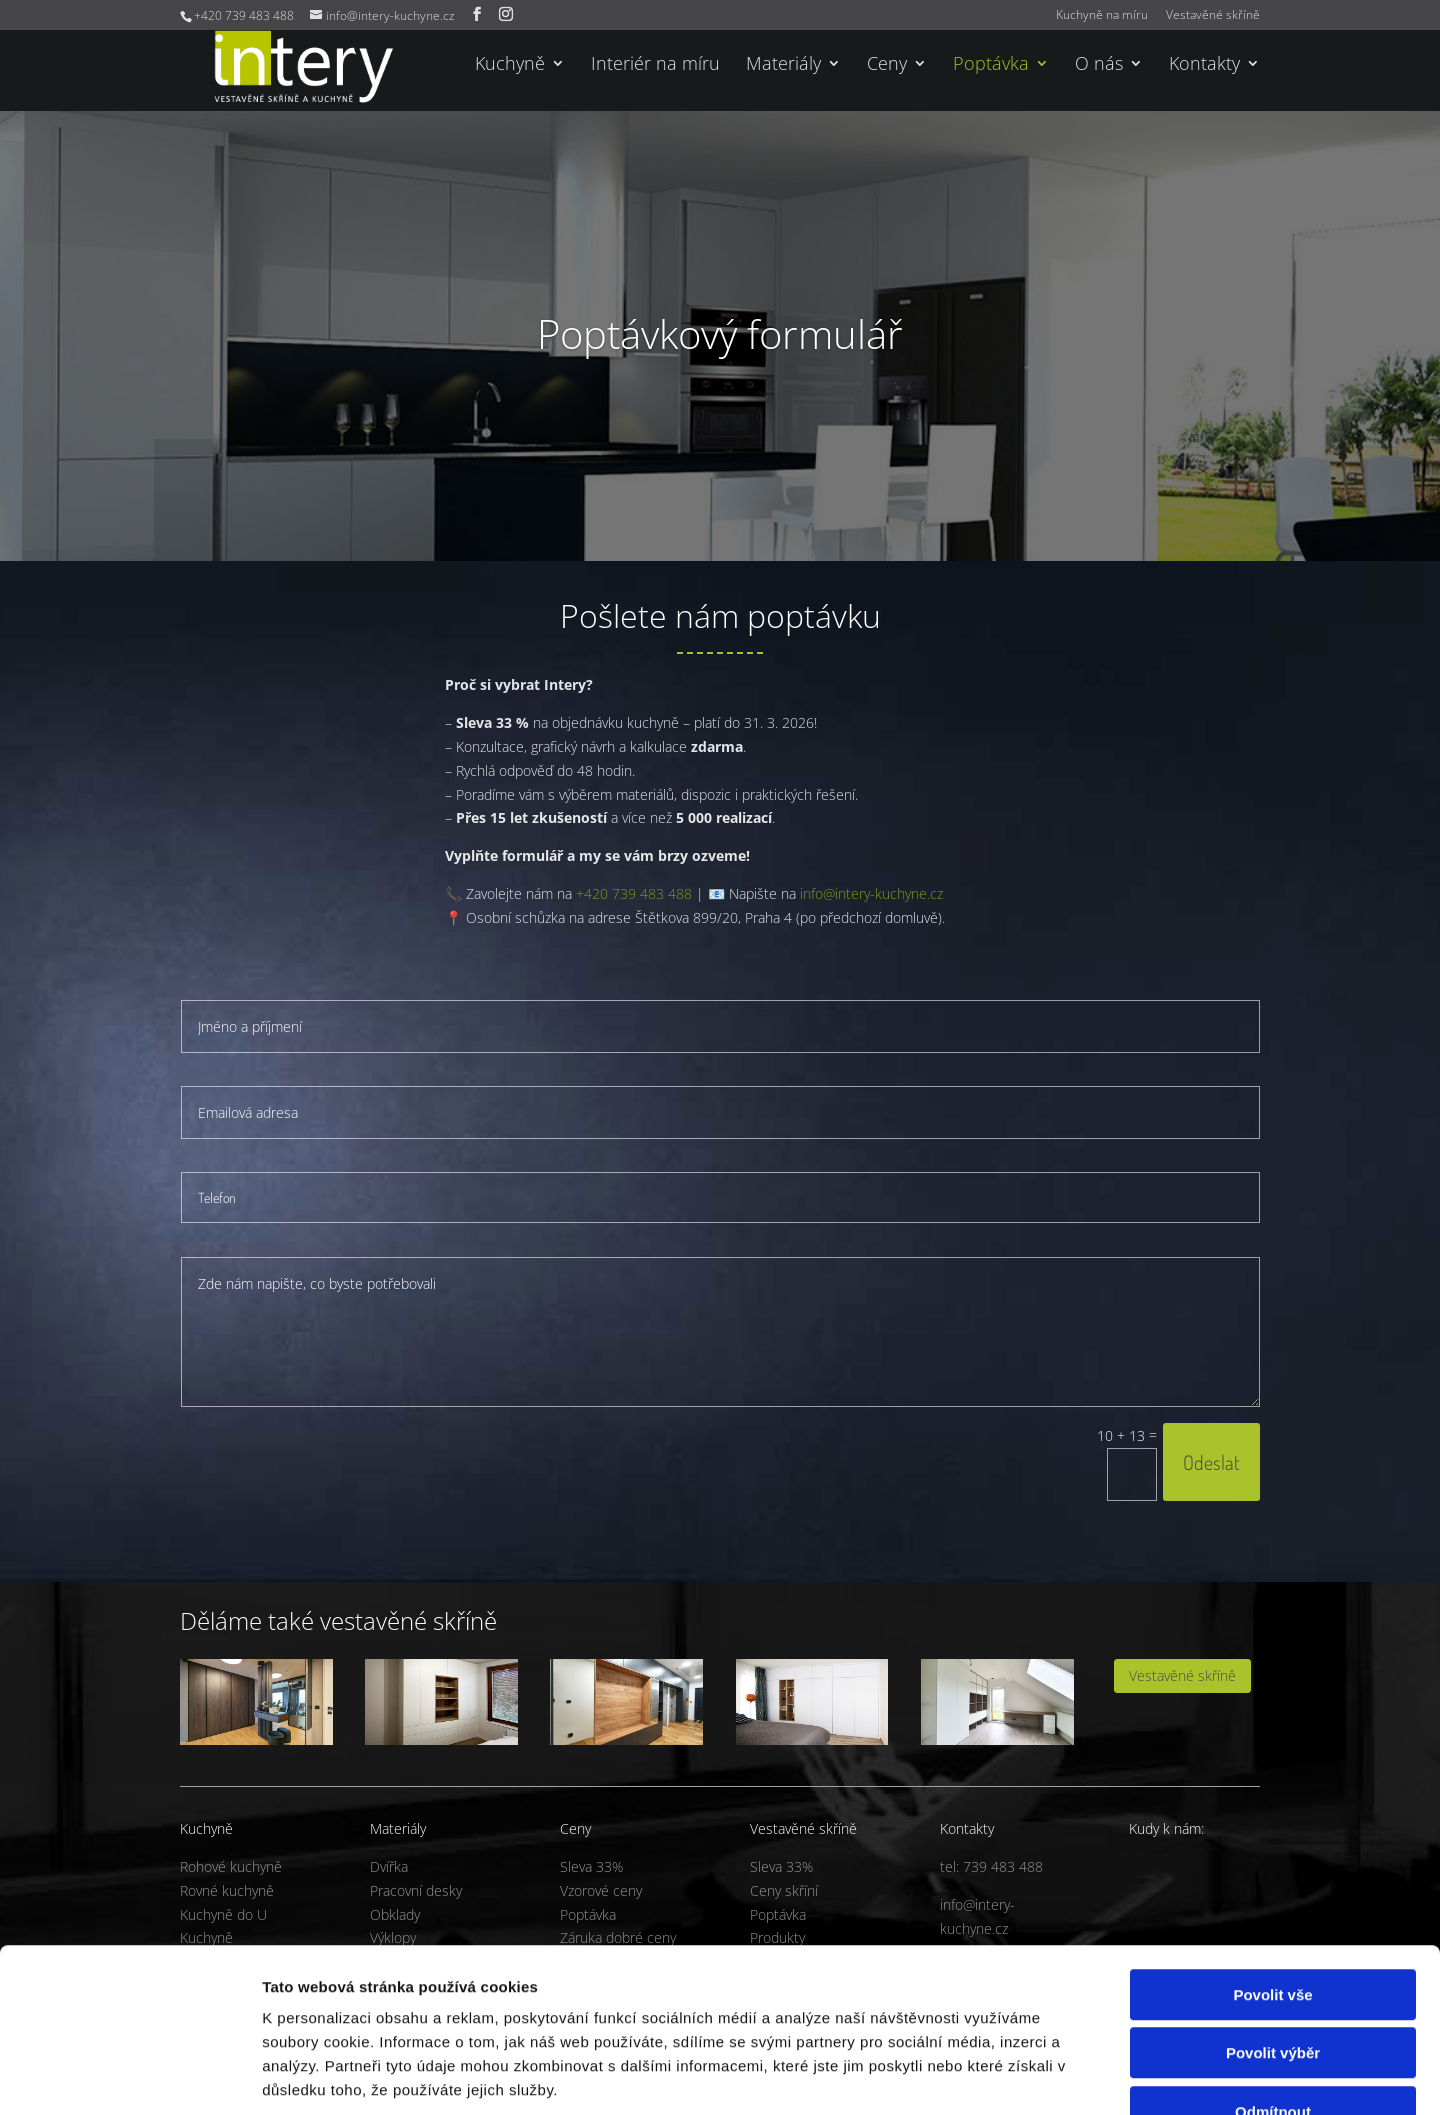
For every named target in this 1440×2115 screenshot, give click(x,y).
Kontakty (1204, 65)
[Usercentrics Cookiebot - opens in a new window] (129, 2076)
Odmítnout (1273, 1987)
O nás (1099, 65)
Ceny (887, 65)
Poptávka (991, 65)
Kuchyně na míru (1102, 16)
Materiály (783, 65)
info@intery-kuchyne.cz (871, 893)
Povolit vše (1272, 1870)
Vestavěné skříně (1213, 16)
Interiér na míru (655, 65)
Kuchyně (510, 65)
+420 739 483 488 (634, 893)
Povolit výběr (1273, 1929)
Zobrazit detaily (1057, 2075)
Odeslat (1211, 1462)
